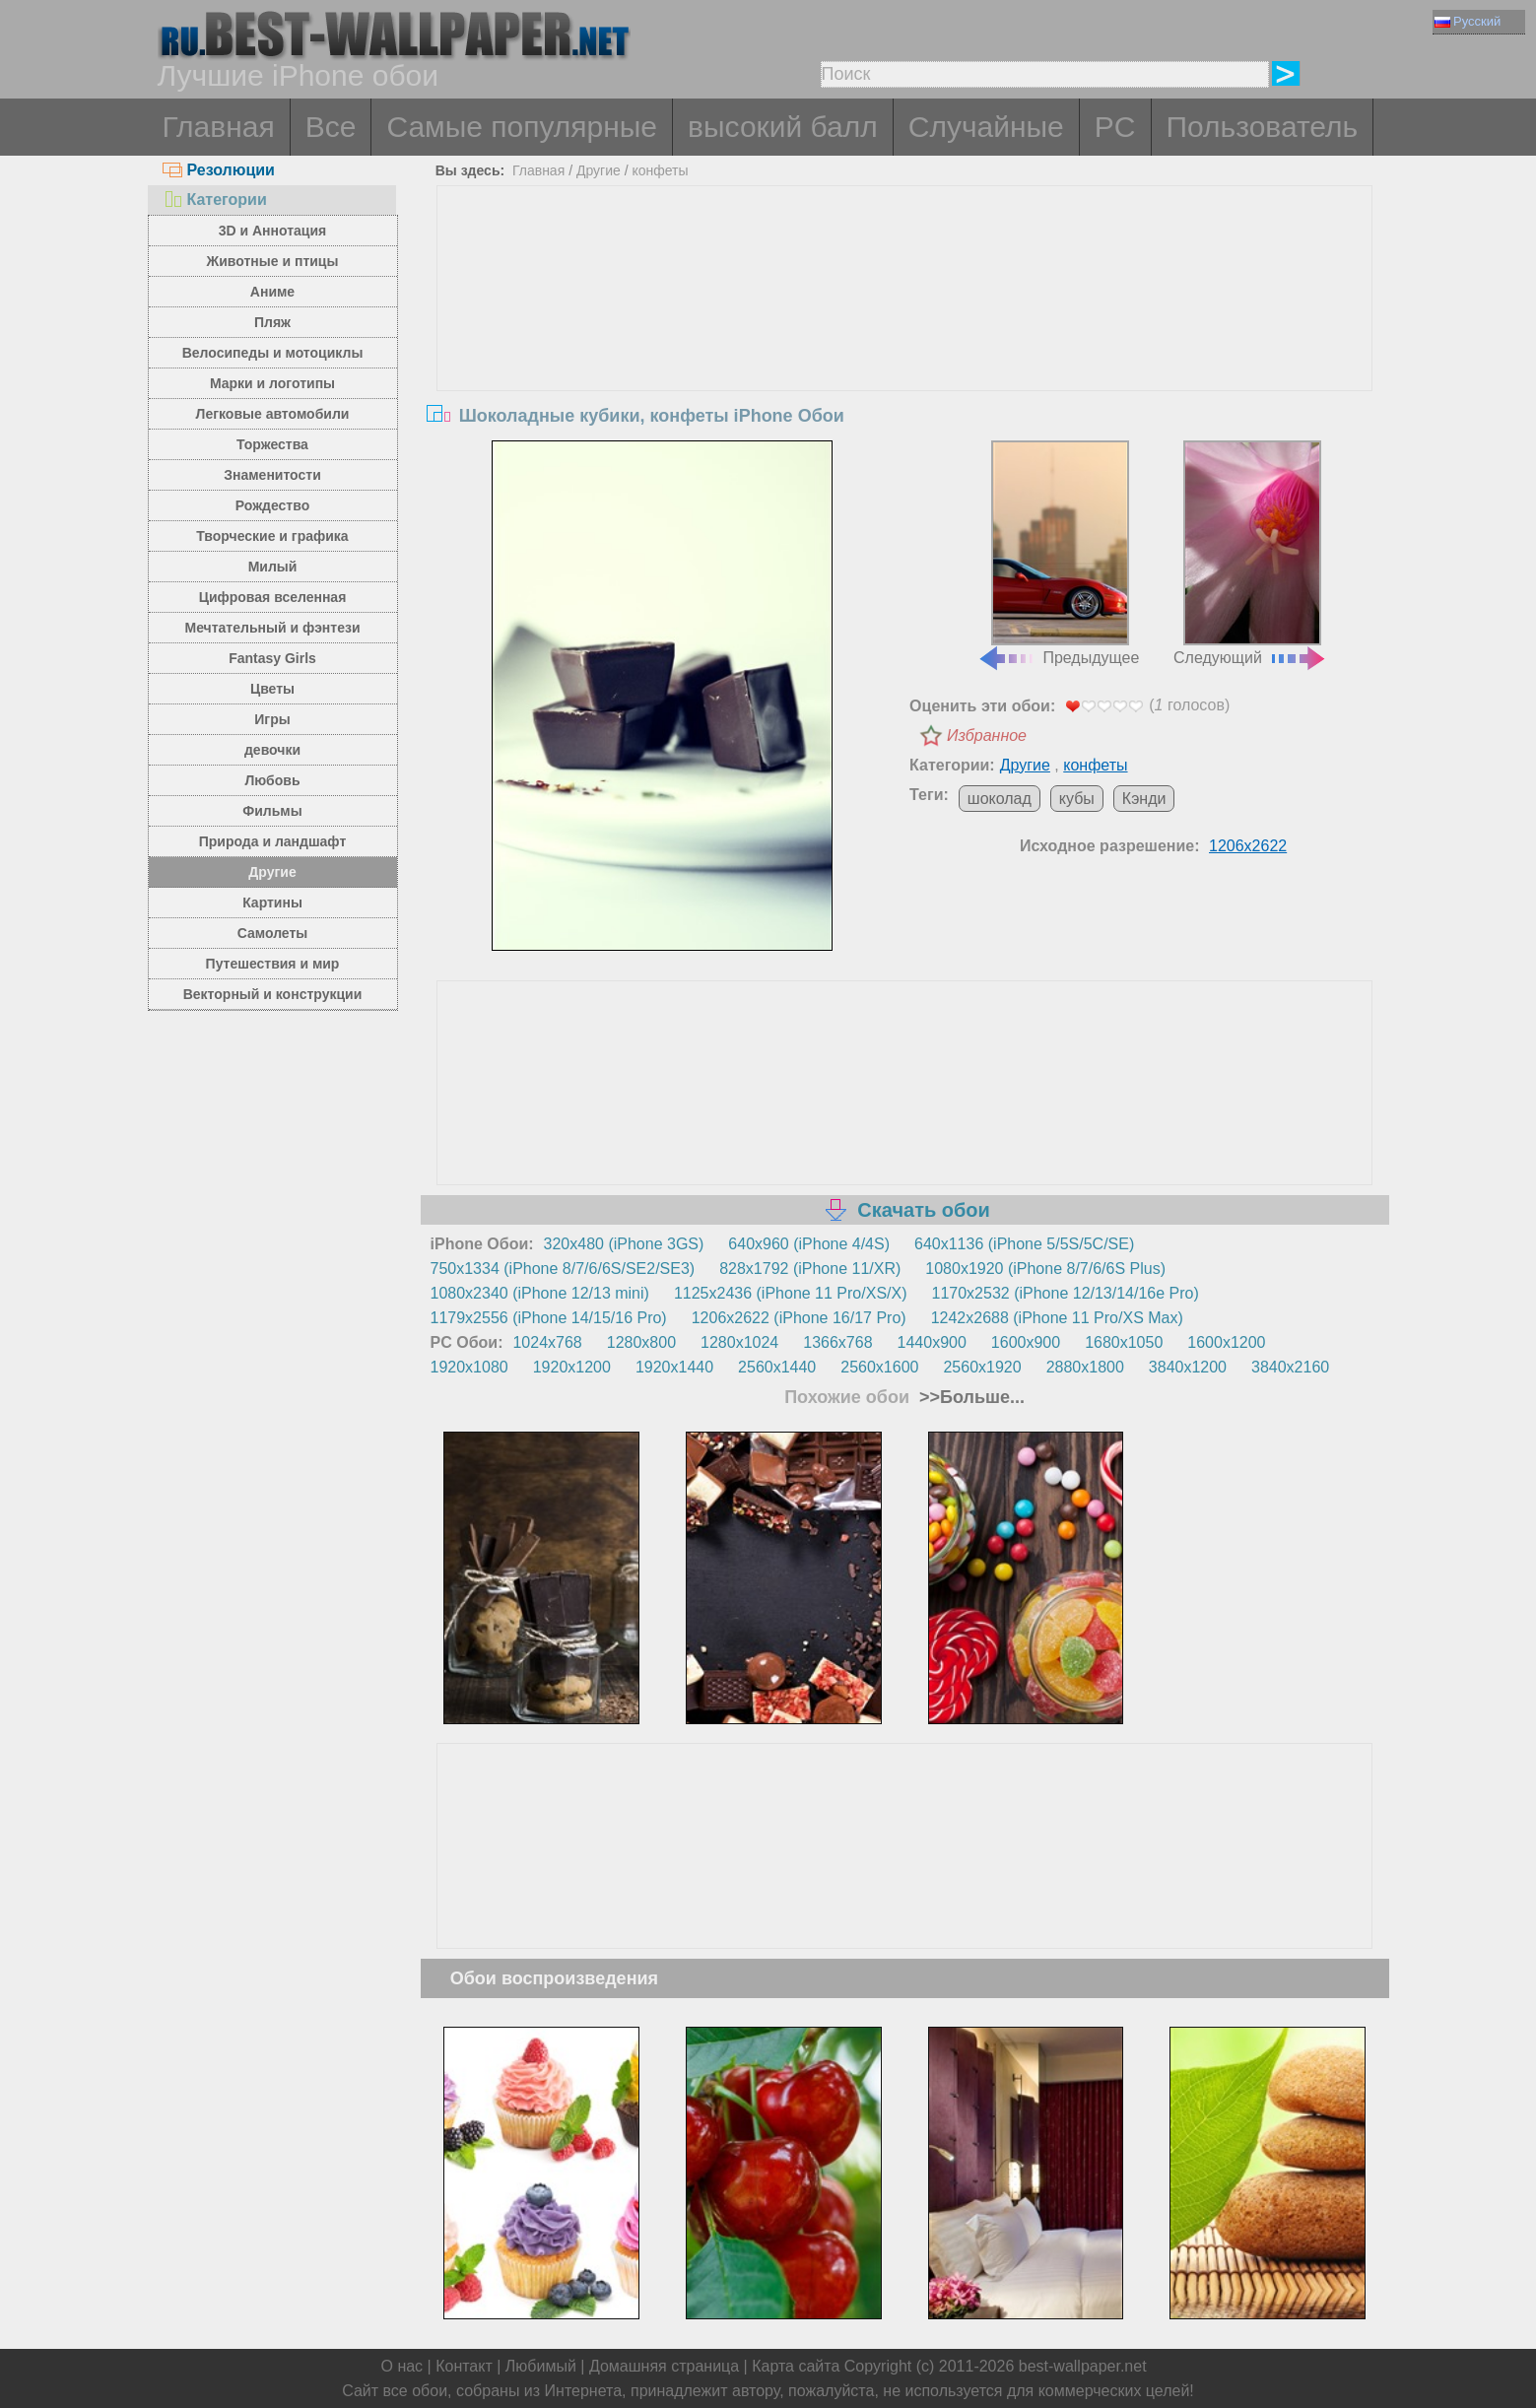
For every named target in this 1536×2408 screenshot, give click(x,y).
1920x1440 (674, 1367)
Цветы (272, 689)
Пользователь (1263, 126)
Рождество (272, 505)
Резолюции (219, 170)
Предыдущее (1058, 553)
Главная (219, 126)
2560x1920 (982, 1367)
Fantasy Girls (272, 658)
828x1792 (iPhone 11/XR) (810, 1268)
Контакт (464, 2366)
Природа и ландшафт (273, 841)
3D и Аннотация (273, 230)
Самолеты (272, 933)
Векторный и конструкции (273, 994)
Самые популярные (521, 126)
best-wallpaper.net (1083, 2366)
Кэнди (1144, 798)
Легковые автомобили (273, 414)
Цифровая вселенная (273, 597)
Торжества (272, 444)
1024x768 (546, 1342)
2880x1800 (1085, 1367)
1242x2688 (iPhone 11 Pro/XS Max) (1057, 1317)
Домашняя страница (664, 2366)
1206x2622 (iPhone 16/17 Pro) (799, 1317)
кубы (1077, 798)
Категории (215, 199)
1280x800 (641, 1342)
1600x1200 (1226, 1342)
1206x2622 (1248, 845)
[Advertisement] (904, 334)
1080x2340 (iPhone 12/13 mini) (540, 1293)
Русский (1468, 21)
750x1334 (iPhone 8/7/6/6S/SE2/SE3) (563, 1268)
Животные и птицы (273, 261)
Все (331, 126)
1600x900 (1025, 1342)
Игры (272, 719)
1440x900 (932, 1342)
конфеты (660, 170)
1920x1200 (572, 1367)
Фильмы (271, 811)
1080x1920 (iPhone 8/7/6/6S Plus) (1045, 1268)
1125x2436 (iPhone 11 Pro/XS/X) (790, 1293)
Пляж (272, 322)
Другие (272, 872)
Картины (272, 902)
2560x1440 (777, 1367)
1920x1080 (469, 1367)
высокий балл (783, 126)
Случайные (986, 126)
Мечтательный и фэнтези (272, 627)
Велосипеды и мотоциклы (273, 353)
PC (1115, 126)
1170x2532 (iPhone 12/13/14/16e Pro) (1065, 1293)
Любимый (540, 2366)
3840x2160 (1290, 1367)
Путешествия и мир (273, 963)
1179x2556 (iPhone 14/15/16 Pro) (549, 1317)
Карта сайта (795, 2366)
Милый (273, 566)
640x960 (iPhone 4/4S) (809, 1244)
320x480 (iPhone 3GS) (624, 1244)
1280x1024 (739, 1342)
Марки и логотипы (272, 383)
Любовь (272, 780)
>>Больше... (969, 1397)
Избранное (987, 735)
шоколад (1000, 798)
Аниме (272, 292)
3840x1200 (1188, 1367)
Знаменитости (272, 475)
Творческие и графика (272, 536)
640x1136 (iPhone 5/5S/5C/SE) (1024, 1244)
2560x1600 (879, 1367)
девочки (272, 750)
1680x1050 (1124, 1342)
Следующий (1250, 553)
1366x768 (837, 1342)
